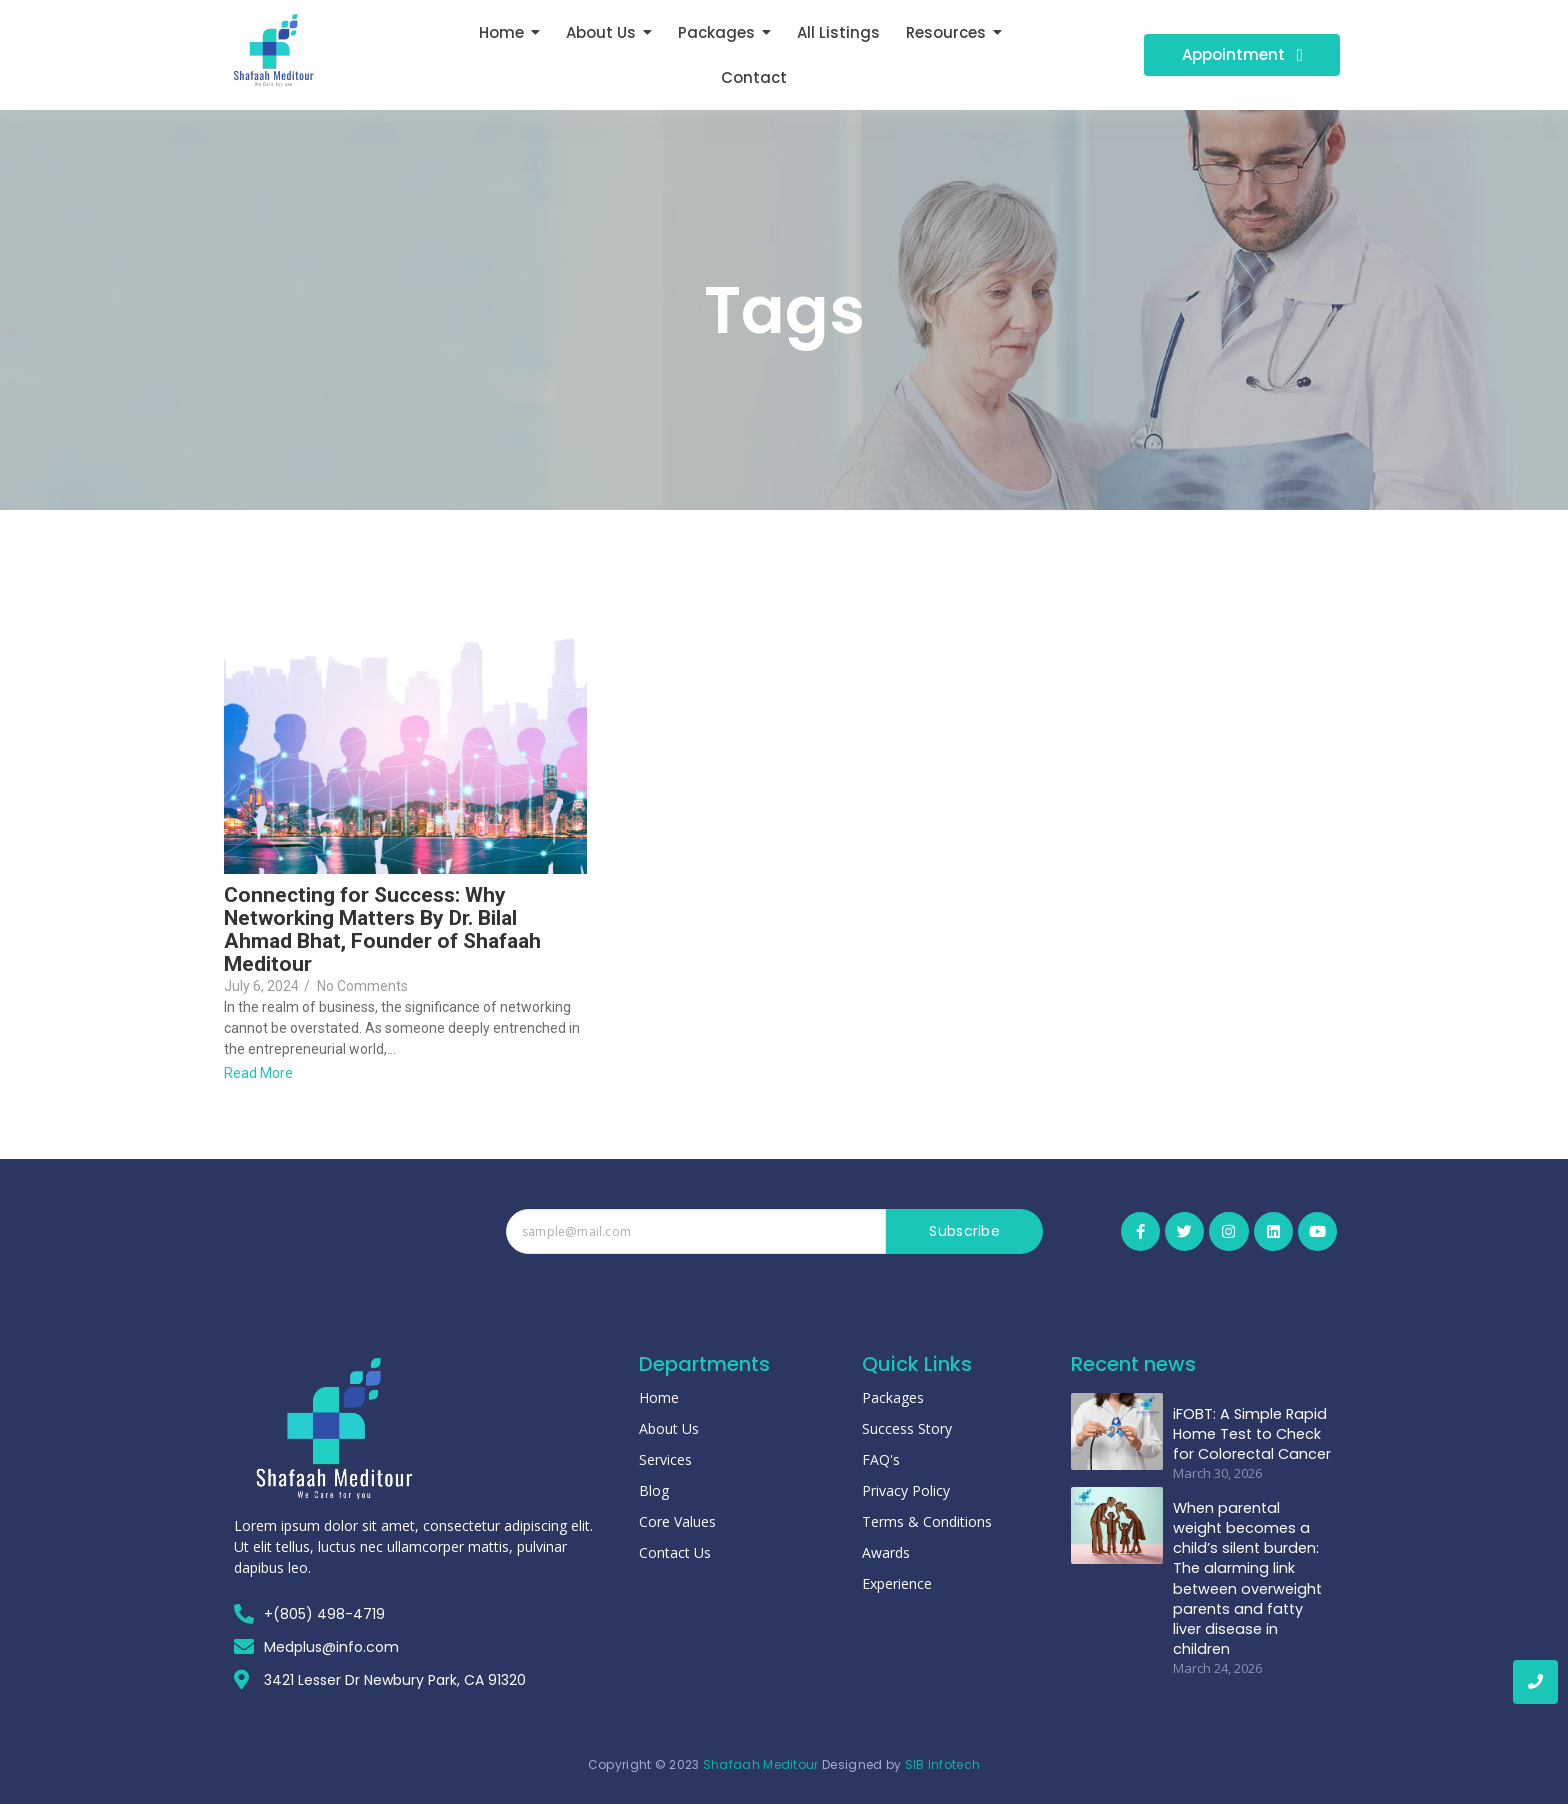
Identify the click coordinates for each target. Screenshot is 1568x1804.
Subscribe (964, 1231)
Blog (654, 1490)
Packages (893, 1397)
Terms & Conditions (927, 1521)
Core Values (677, 1521)
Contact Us (675, 1552)
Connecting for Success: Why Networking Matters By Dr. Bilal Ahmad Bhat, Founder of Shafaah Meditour (382, 930)
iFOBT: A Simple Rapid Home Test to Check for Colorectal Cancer (1249, 1420)
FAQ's (881, 1459)
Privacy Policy (906, 1490)
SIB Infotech (943, 1764)
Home (659, 1397)
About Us (669, 1428)
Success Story (907, 1428)
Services (665, 1459)
